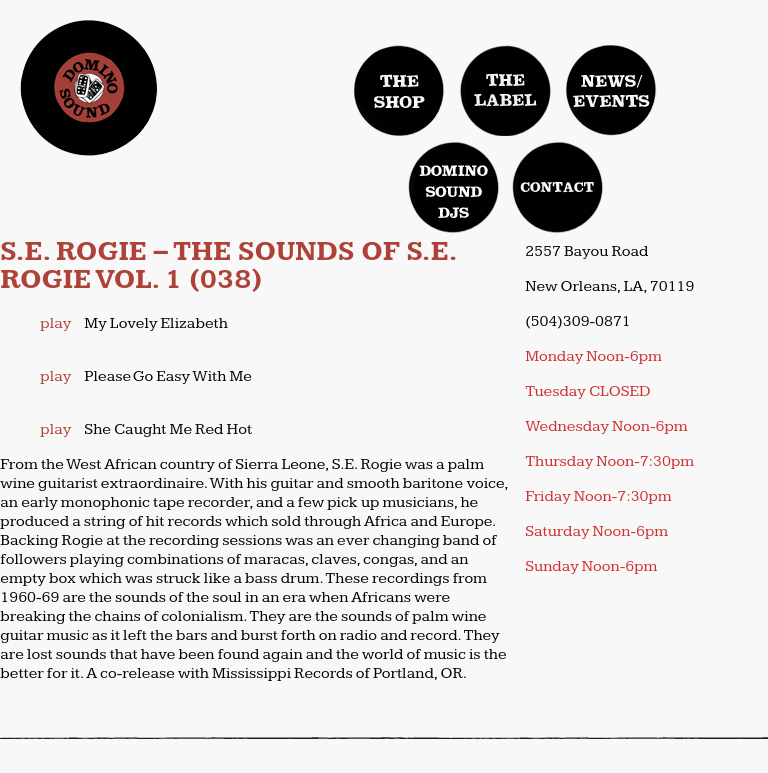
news (611, 90)
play (55, 323)
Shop (400, 90)
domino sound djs (459, 205)
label (506, 90)
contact (558, 187)
